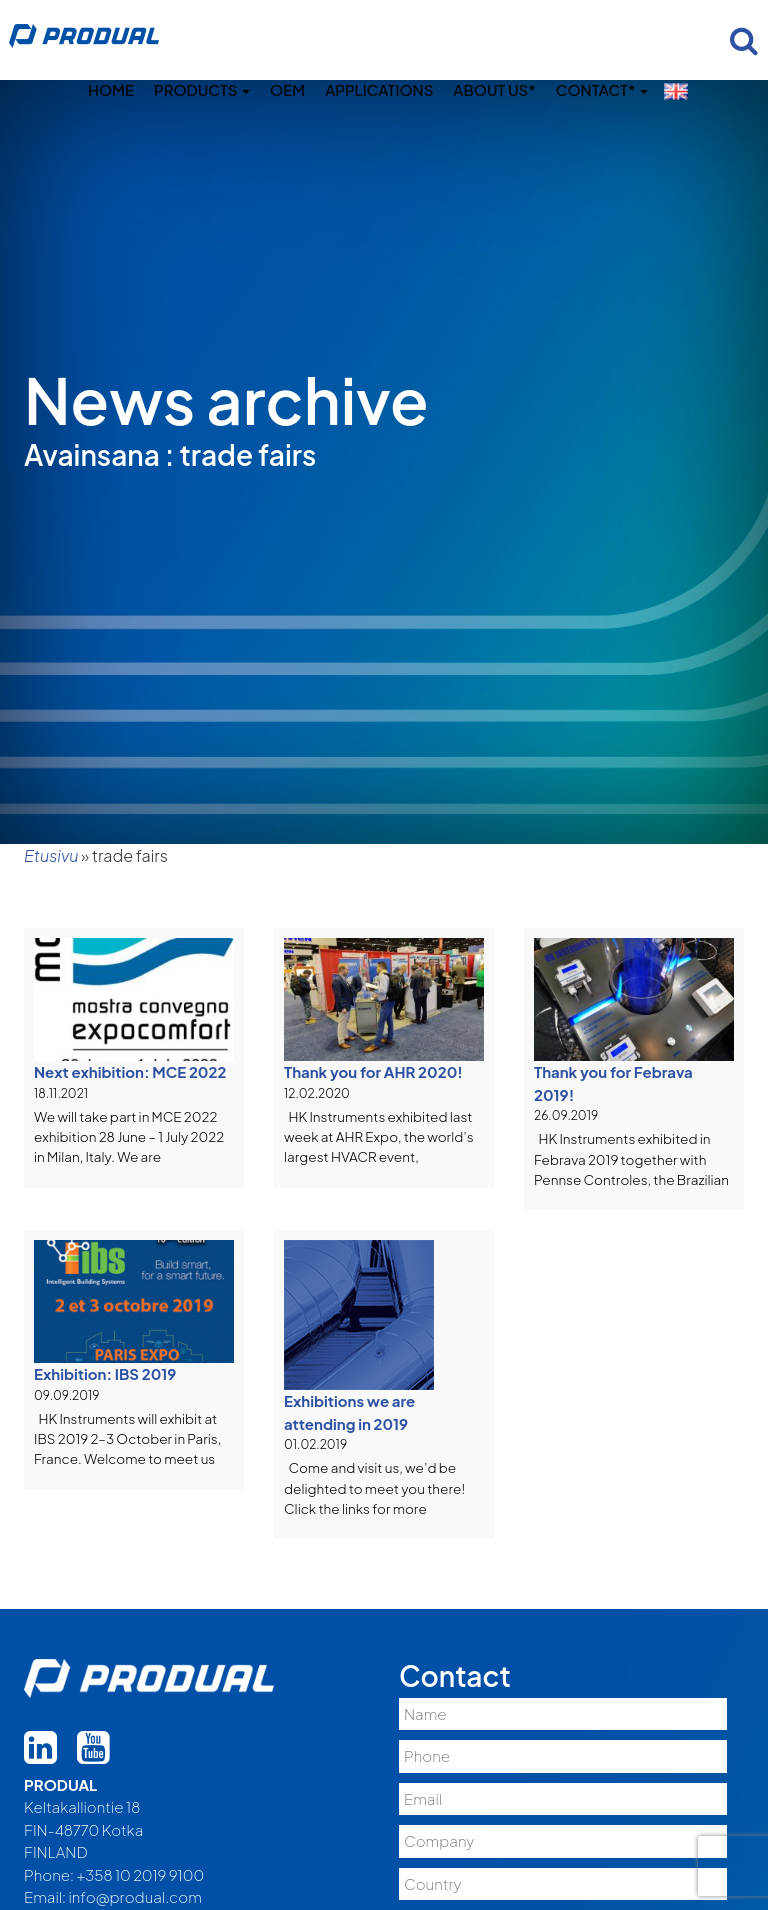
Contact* (602, 89)
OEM (287, 89)
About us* (494, 89)
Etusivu (51, 855)
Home (111, 89)
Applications (379, 89)
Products (202, 89)
